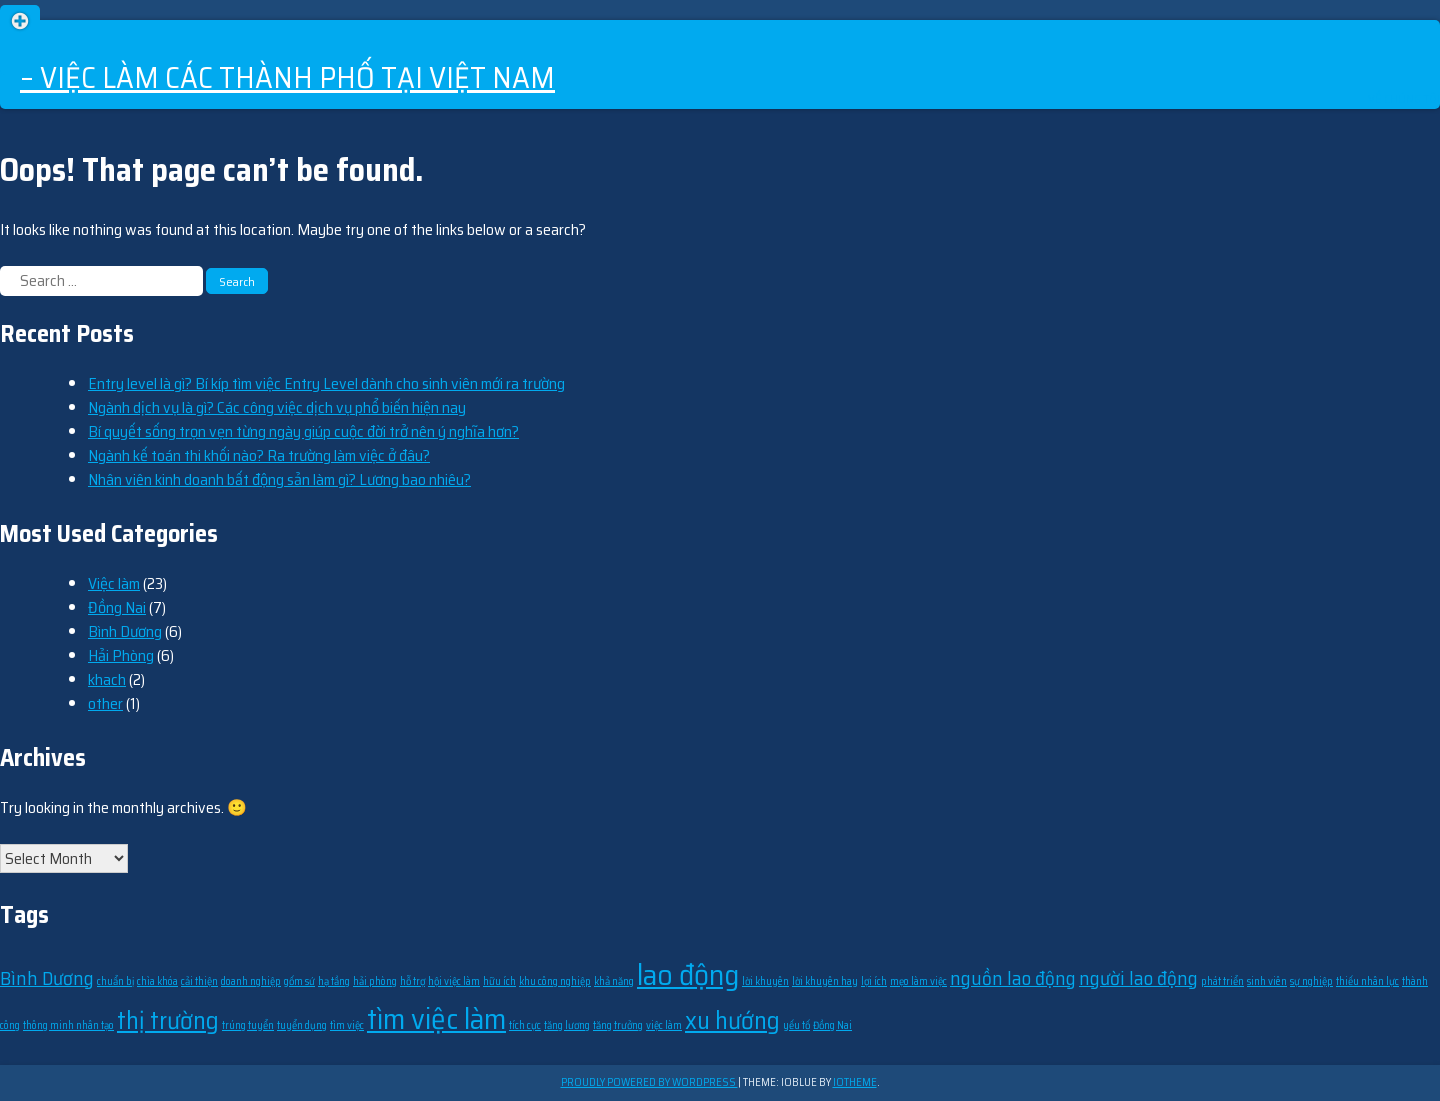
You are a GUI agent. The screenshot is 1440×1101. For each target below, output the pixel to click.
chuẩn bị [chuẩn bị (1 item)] (115, 981)
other (105, 703)
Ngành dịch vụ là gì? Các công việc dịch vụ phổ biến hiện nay (277, 407)
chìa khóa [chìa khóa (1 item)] (157, 981)
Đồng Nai (117, 607)
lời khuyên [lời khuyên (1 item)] (765, 981)
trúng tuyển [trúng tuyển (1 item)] (248, 1025)
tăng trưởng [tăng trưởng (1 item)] (618, 1025)
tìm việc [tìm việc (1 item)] (347, 1025)
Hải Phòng (121, 655)
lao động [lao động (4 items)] (688, 975)
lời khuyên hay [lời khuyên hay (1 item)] (825, 981)
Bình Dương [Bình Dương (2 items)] (47, 978)
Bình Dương (125, 631)
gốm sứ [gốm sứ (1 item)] (299, 981)
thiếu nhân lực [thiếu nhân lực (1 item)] (1367, 981)
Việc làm (114, 583)
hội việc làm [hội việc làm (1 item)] (454, 981)
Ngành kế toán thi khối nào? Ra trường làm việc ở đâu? (259, 455)
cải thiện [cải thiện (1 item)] (199, 981)
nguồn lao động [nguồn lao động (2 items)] (1013, 978)
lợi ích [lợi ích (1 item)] (874, 981)
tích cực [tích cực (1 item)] (525, 1025)
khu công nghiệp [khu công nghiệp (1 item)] (555, 981)
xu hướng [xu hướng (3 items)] (732, 1020)
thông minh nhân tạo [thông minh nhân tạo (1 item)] (68, 1025)
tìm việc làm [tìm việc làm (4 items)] (436, 1019)
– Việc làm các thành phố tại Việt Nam (287, 77)
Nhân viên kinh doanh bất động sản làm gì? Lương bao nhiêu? (279, 479)
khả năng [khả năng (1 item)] (614, 981)
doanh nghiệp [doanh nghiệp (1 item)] (251, 981)
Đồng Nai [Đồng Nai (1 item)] (832, 1025)
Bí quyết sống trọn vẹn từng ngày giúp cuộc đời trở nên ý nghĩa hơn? (303, 431)
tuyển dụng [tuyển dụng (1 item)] (302, 1025)
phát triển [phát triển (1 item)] (1222, 981)
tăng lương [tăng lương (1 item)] (567, 1025)
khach (107, 679)
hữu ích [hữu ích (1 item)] (499, 981)
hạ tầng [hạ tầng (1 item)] (334, 981)
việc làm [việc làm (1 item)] (664, 1025)
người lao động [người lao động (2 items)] (1138, 978)
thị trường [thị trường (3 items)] (168, 1020)
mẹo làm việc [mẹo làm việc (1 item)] (918, 981)
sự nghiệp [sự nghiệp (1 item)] (1311, 981)
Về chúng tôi (1404, 98)
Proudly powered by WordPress (649, 1082)
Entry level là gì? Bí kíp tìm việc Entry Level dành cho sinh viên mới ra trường (326, 383)
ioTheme (855, 1082)
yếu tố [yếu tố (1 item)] (796, 1025)
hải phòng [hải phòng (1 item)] (375, 981)
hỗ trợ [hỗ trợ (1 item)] (412, 981)
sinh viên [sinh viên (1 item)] (1267, 981)
